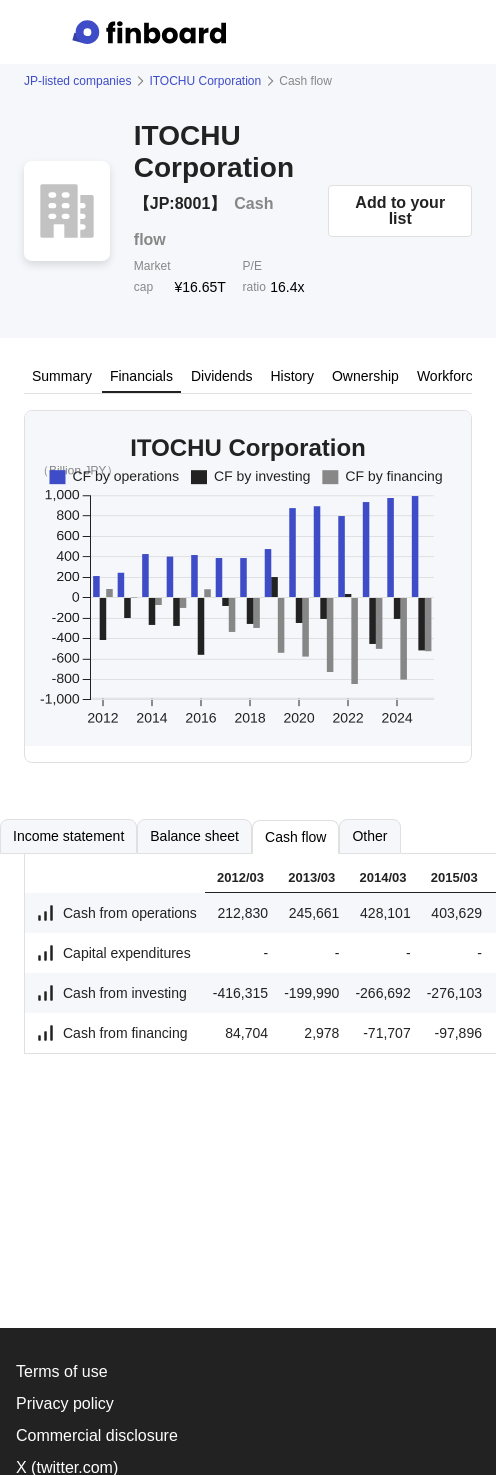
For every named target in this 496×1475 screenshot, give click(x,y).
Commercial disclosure (97, 1435)
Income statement (68, 836)
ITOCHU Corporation (205, 81)
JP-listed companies (77, 81)
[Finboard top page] (153, 32)
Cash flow (295, 837)
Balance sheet (194, 836)
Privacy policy (65, 1403)
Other (369, 836)
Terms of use (62, 1371)
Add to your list (400, 210)
